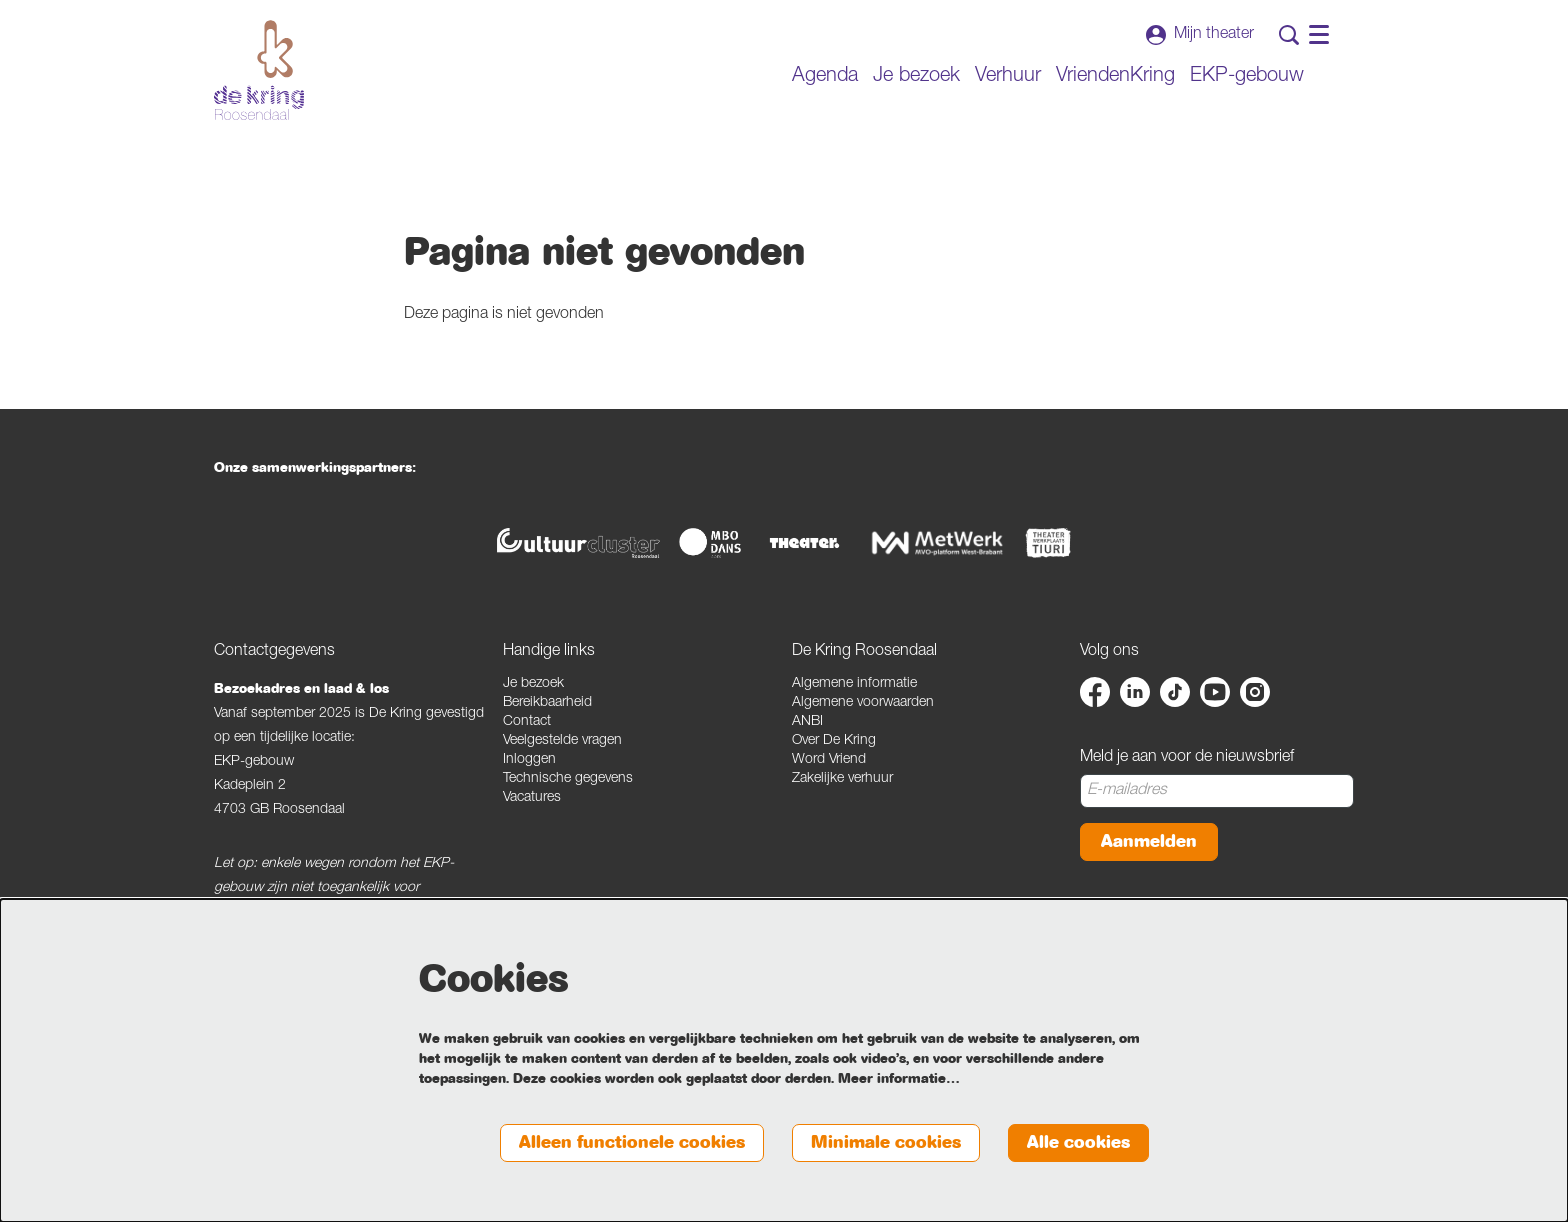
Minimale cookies (886, 1142)
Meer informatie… (899, 1079)
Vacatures (532, 798)
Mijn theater (1200, 35)
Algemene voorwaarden (863, 703)
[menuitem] (825, 77)
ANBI (807, 722)
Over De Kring (834, 741)
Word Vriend (829, 760)
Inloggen (529, 760)
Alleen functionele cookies (632, 1142)
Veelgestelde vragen (562, 741)
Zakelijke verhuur (842, 779)
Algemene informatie (854, 684)
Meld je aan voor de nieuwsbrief (1187, 758)
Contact (527, 722)
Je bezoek (533, 684)
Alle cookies (1078, 1142)
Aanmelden (1149, 841)
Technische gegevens (568, 779)
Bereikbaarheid (547, 703)
